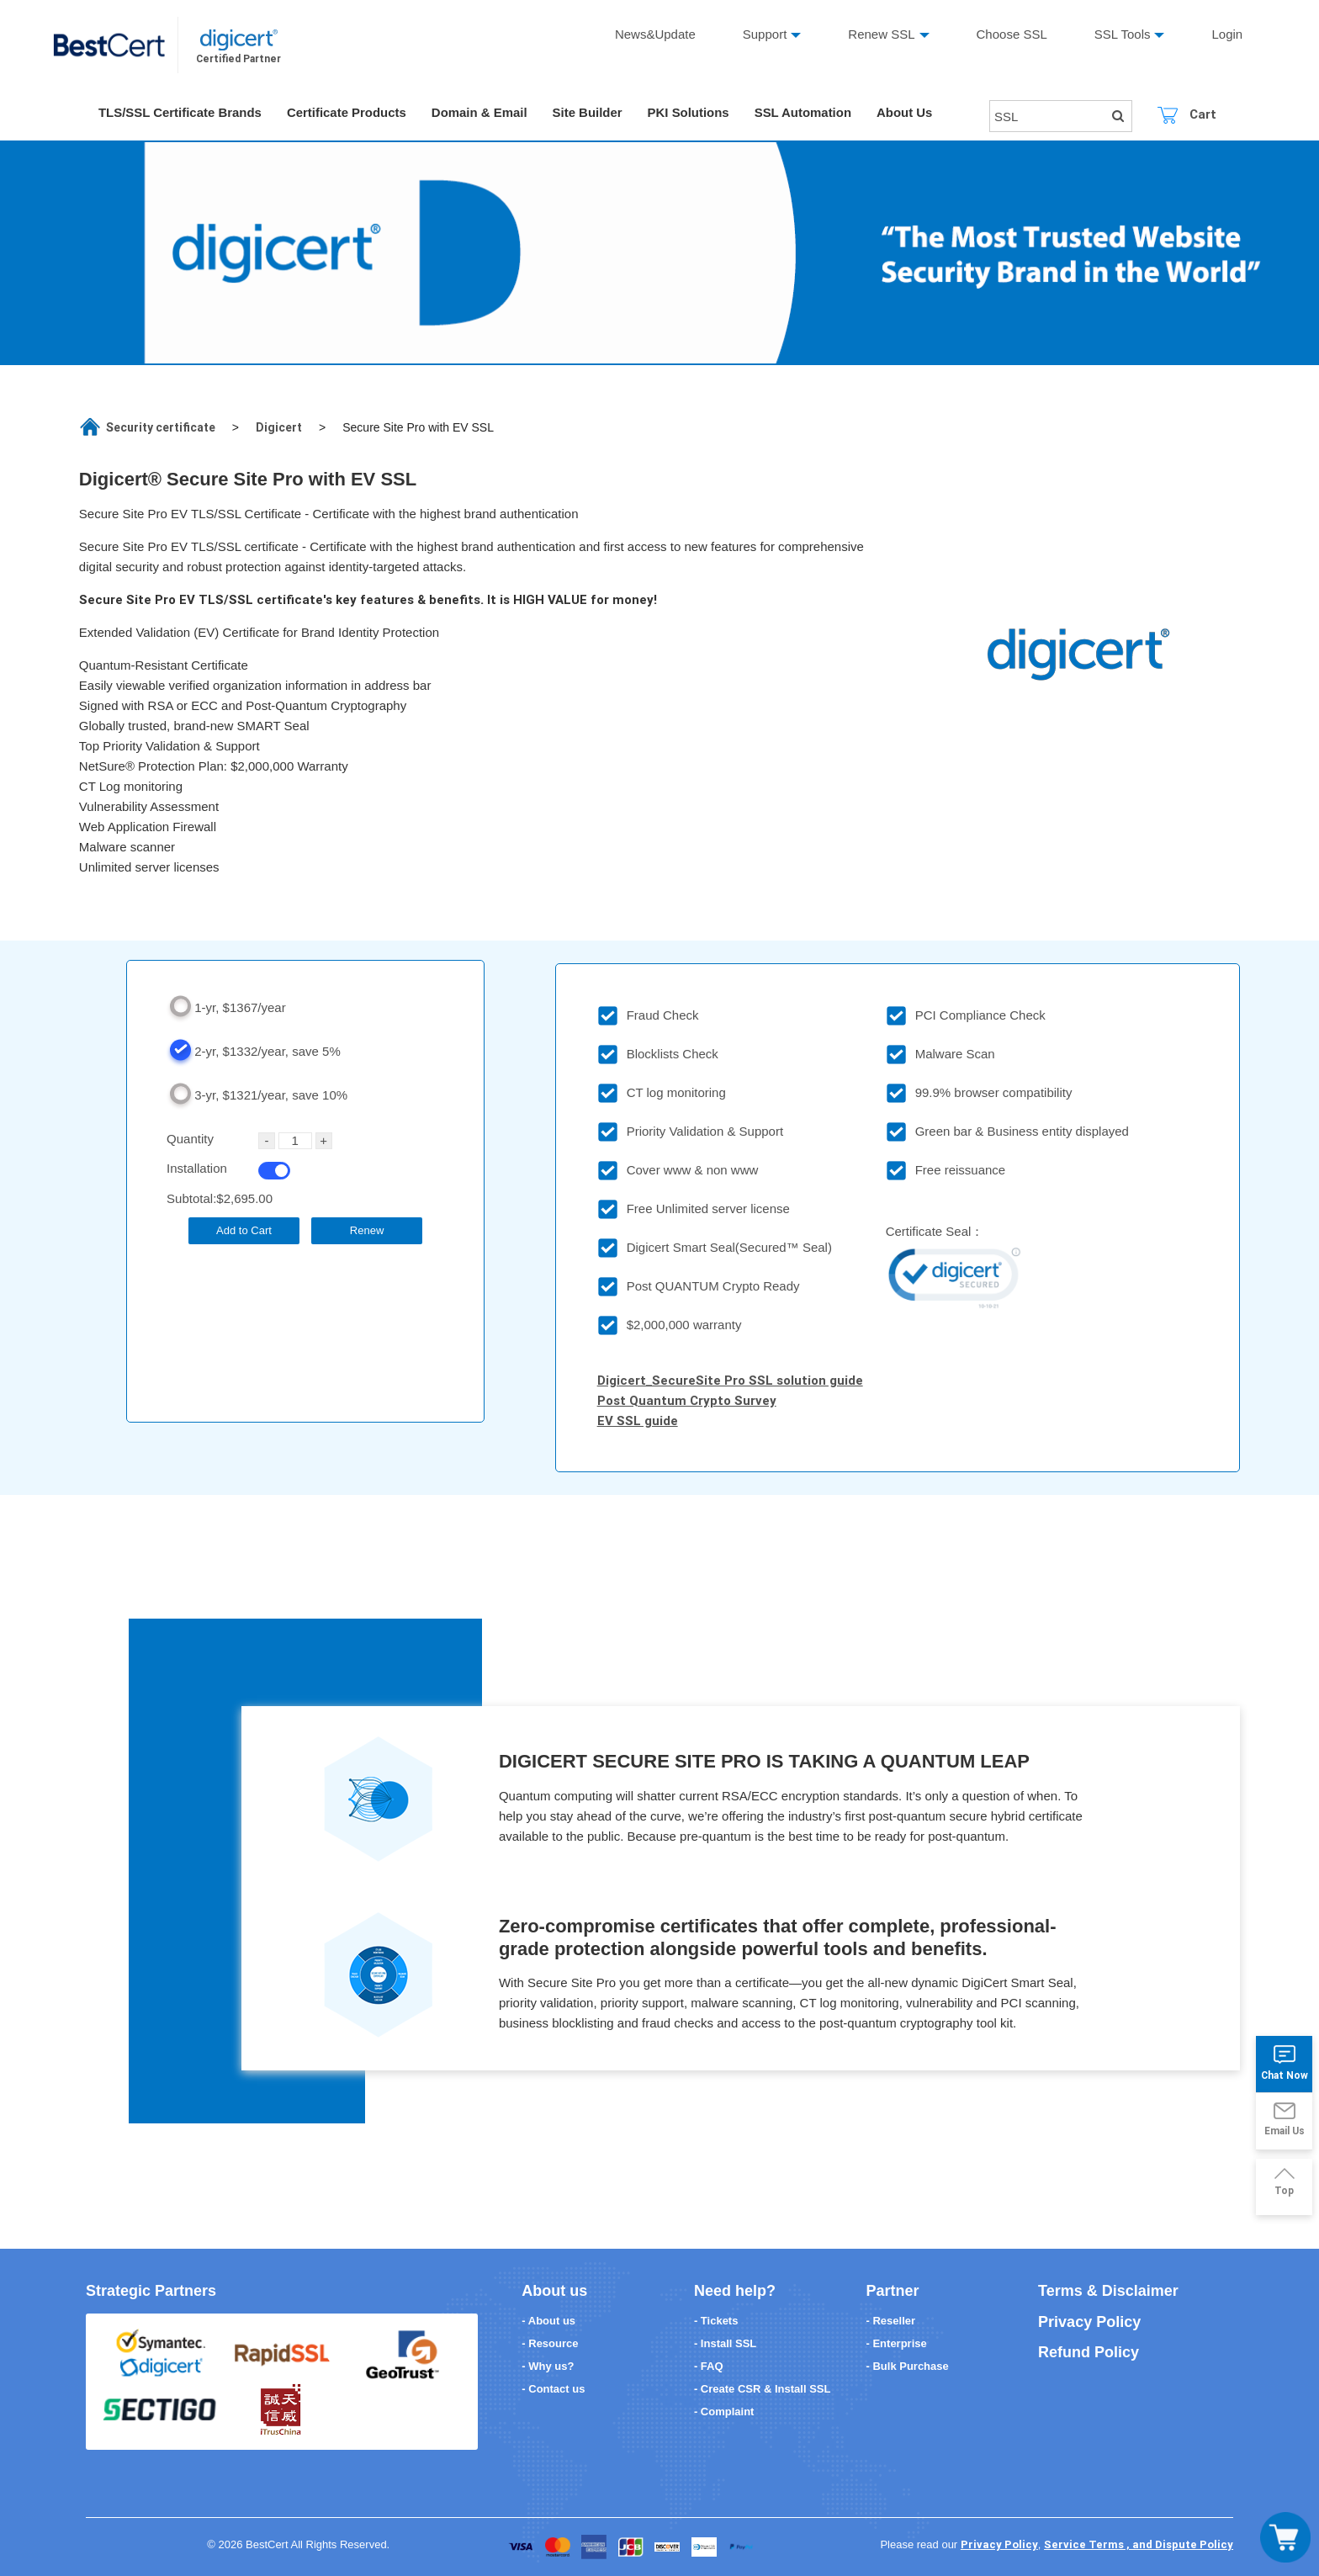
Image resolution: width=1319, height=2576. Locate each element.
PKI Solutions (690, 113)
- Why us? (548, 2366)
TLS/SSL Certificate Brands (180, 113)
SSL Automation (805, 113)
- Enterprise (896, 2343)
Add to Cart (244, 1230)
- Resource (550, 2343)
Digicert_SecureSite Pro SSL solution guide (730, 1380)
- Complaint (724, 2411)
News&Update (655, 34)
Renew (367, 1230)
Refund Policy (1088, 2352)
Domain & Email (480, 113)
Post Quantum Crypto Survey (686, 1400)
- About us (548, 2320)
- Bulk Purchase (907, 2366)
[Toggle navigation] (1285, 2537)
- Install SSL (725, 2343)
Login (1227, 34)
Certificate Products (348, 113)
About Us (907, 113)
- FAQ (708, 2366)
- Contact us (553, 2389)
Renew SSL (881, 34)
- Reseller (891, 2320)
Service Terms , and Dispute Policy (1138, 2544)
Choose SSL (1012, 34)
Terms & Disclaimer (1108, 2290)
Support (765, 34)
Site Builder (588, 113)
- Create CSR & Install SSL (762, 2389)
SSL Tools (1122, 34)
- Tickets (716, 2320)
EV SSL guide (637, 1420)
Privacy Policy (1089, 2322)
